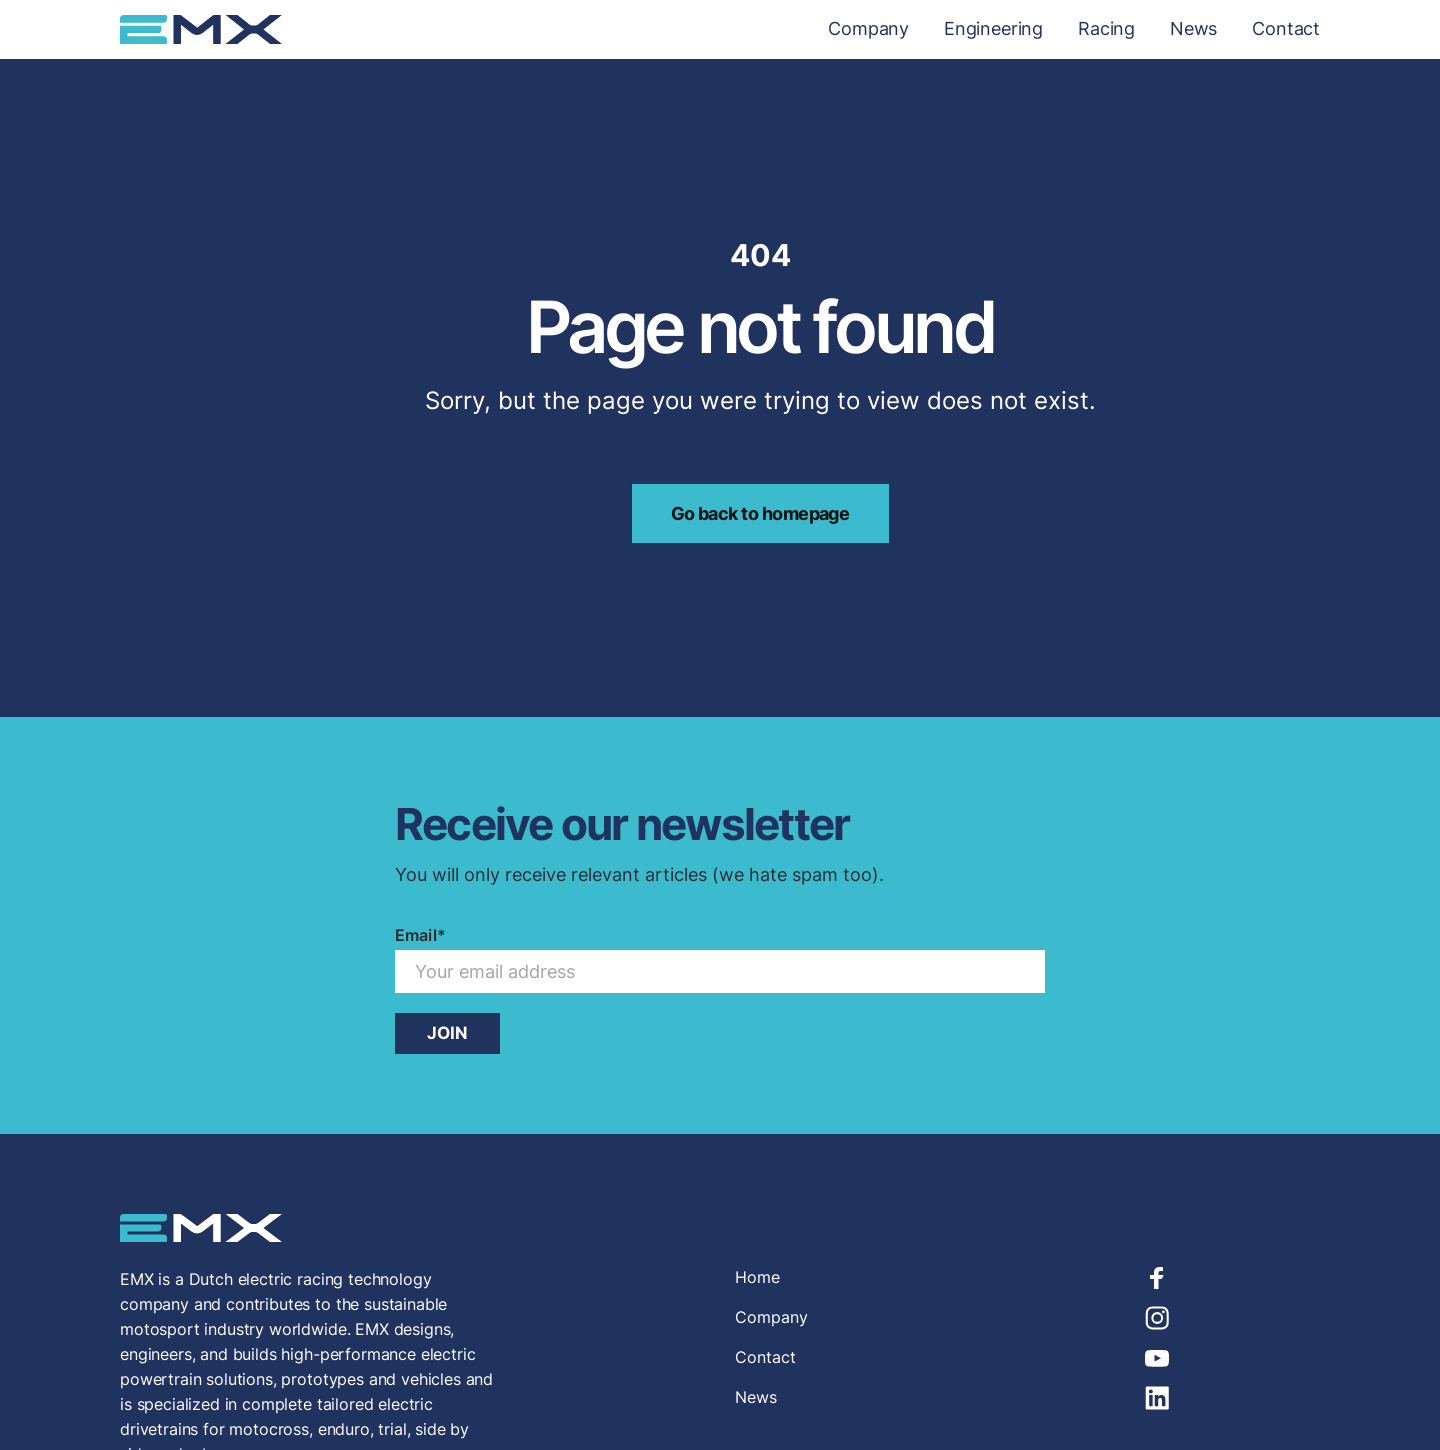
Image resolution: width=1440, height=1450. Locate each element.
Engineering (993, 29)
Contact (1286, 29)
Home (757, 1277)
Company (868, 29)
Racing (1106, 29)
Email (420, 935)
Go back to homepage (760, 513)
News (1193, 29)
